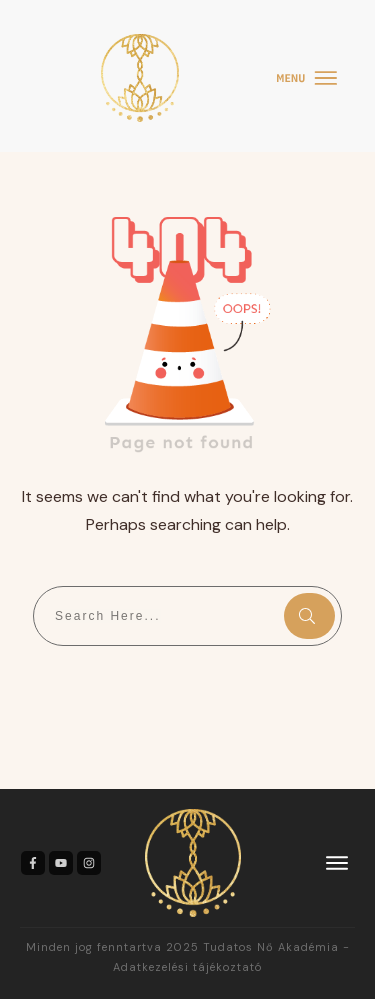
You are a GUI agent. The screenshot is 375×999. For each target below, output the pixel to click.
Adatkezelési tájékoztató (187, 967)
